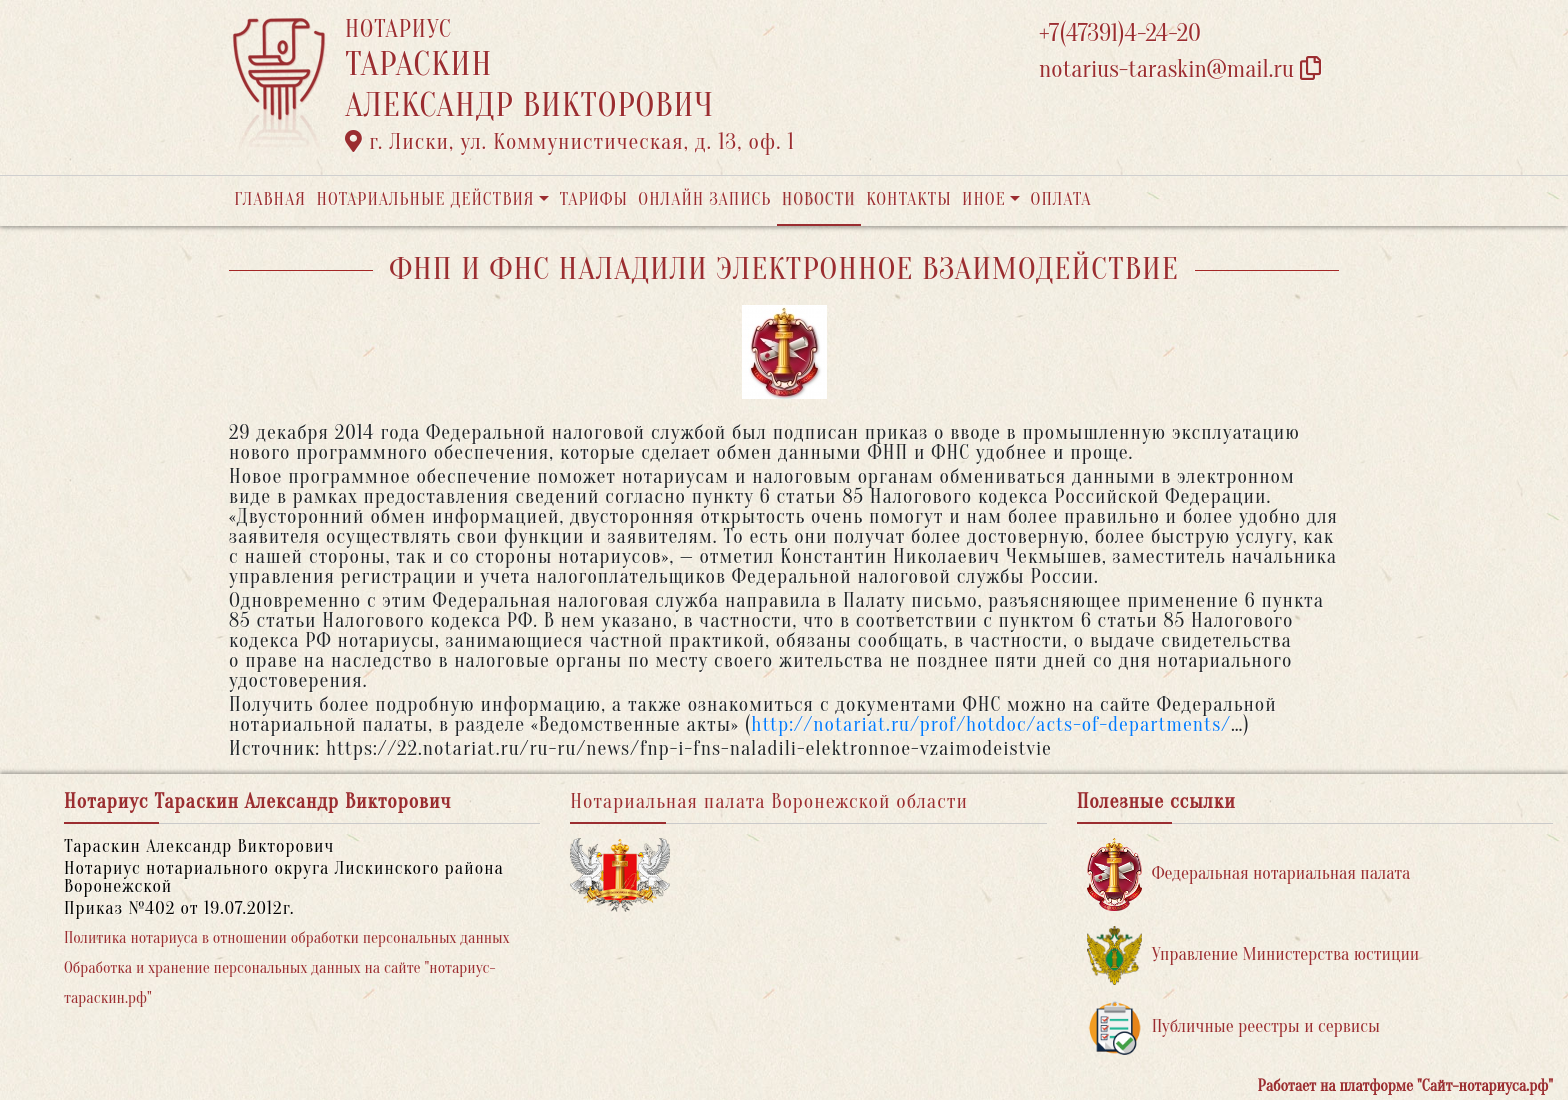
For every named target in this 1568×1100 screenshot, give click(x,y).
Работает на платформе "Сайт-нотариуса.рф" (1405, 1086)
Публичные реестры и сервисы (1233, 1027)
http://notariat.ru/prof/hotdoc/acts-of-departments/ (991, 724)
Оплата (1061, 199)
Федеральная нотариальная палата (1249, 874)
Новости (819, 199)
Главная (270, 199)
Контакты (908, 199)
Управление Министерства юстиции (1253, 955)
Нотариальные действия (425, 199)
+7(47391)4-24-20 (1120, 33)
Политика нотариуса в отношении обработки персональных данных (287, 938)
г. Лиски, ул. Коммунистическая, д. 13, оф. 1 (570, 142)
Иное (984, 199)
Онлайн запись (704, 199)
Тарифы (594, 199)
